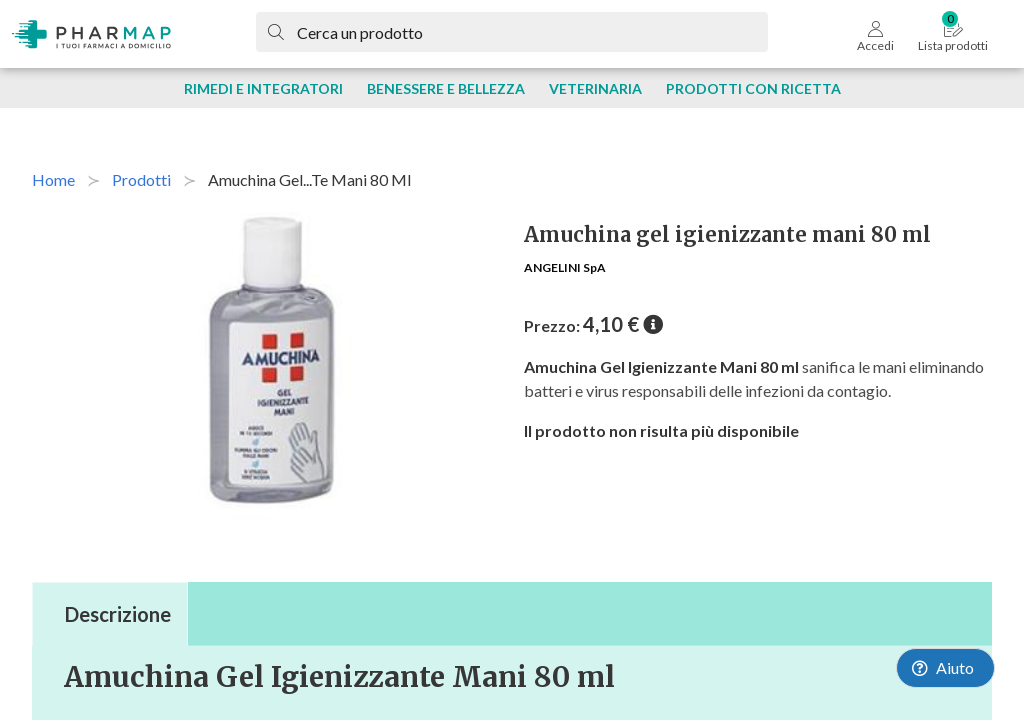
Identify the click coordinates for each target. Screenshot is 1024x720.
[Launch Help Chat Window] (945, 668)
